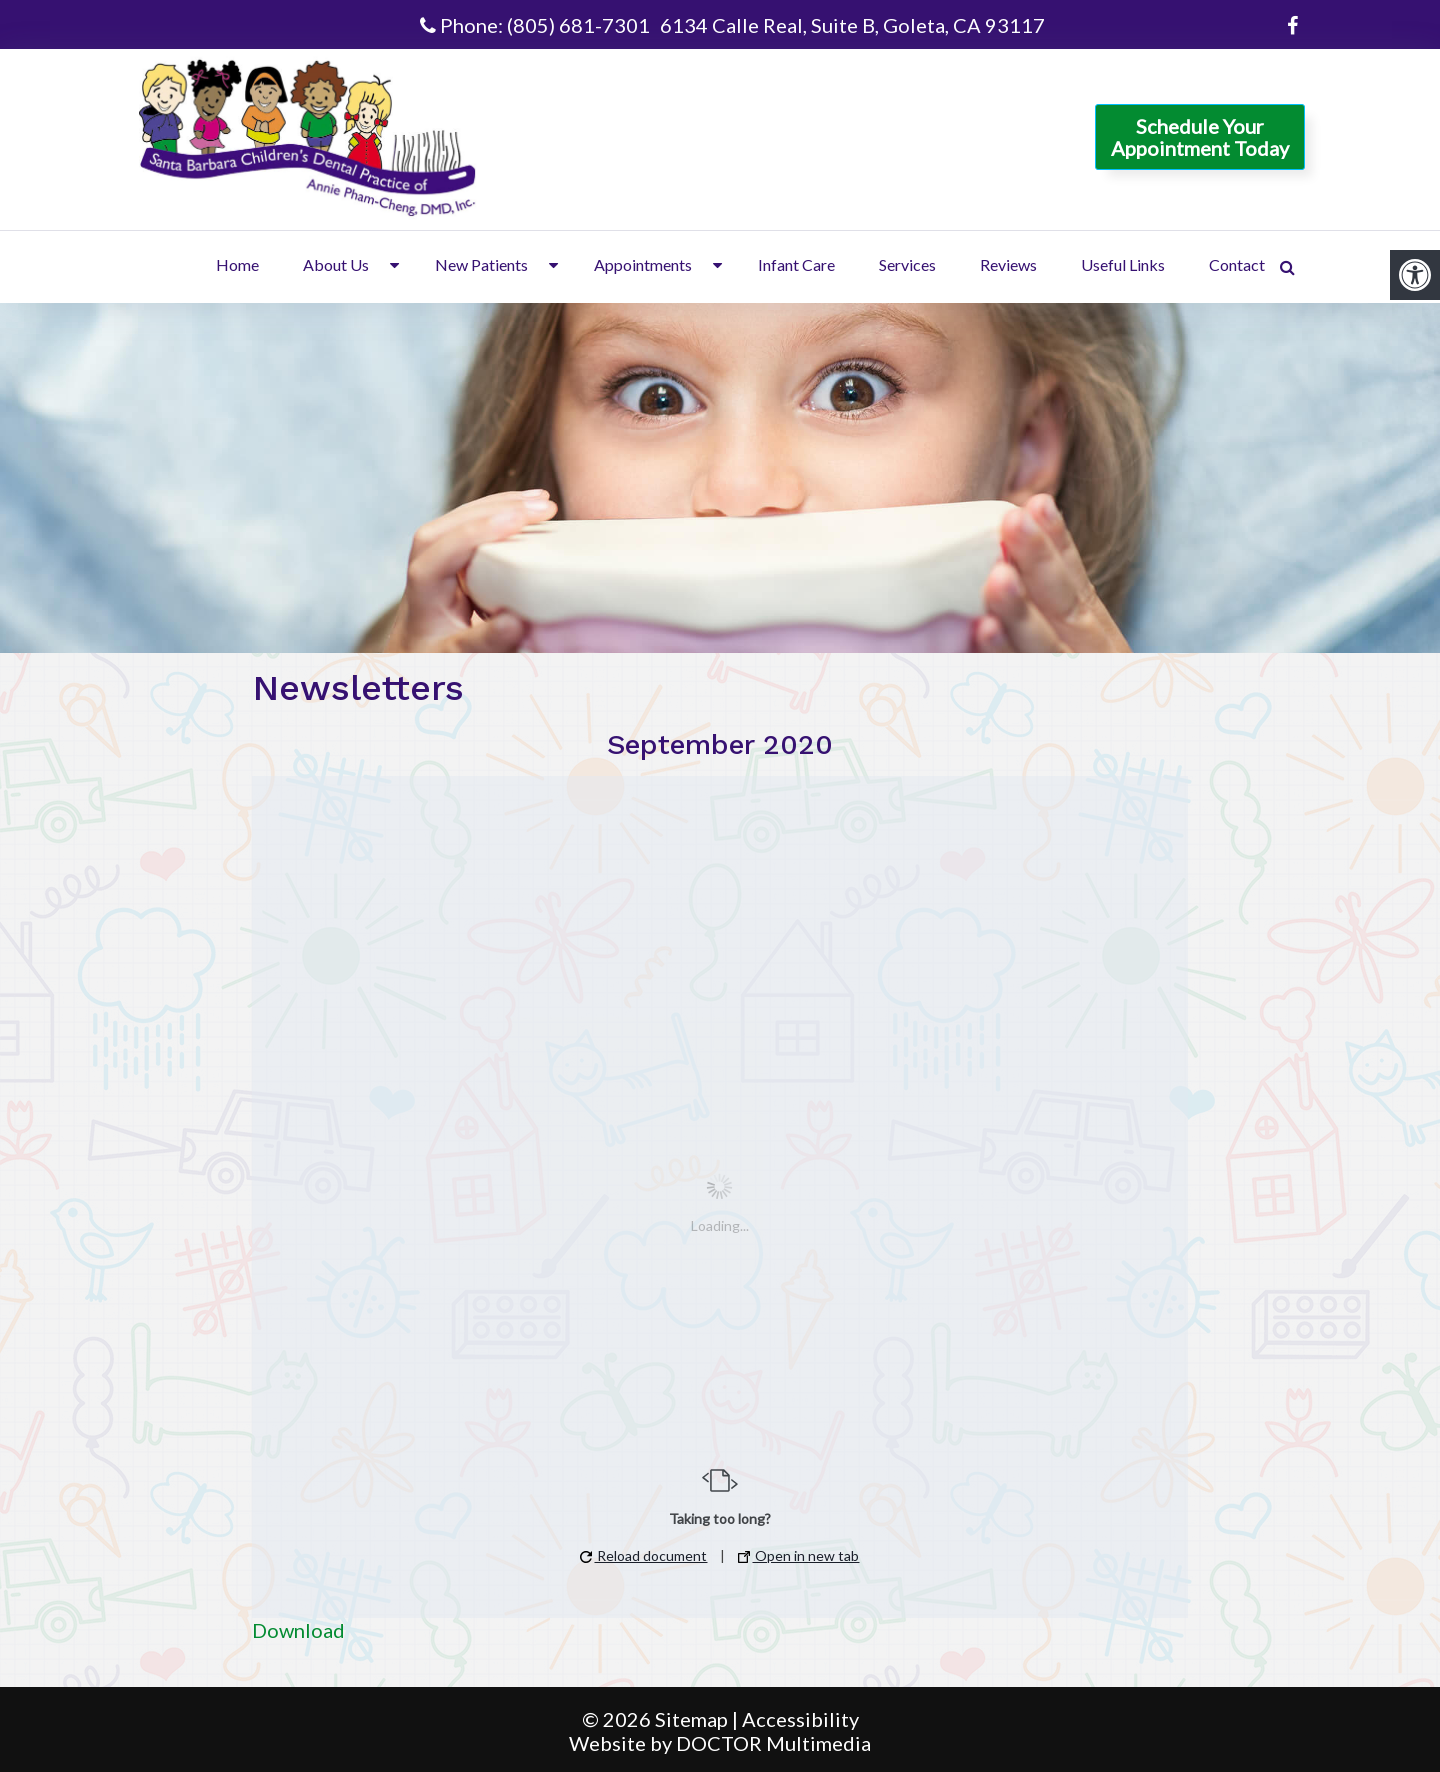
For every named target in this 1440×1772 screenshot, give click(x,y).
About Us (336, 264)
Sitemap (691, 1719)
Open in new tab (798, 1556)
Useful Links (1123, 264)
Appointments (643, 264)
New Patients (481, 264)
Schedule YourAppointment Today (1200, 137)
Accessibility (800, 1719)
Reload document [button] (643, 1556)
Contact (1237, 264)
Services (907, 264)
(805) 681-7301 (578, 25)
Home (237, 264)
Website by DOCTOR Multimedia (720, 1743)
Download (298, 1630)
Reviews (1008, 264)
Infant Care (796, 264)
